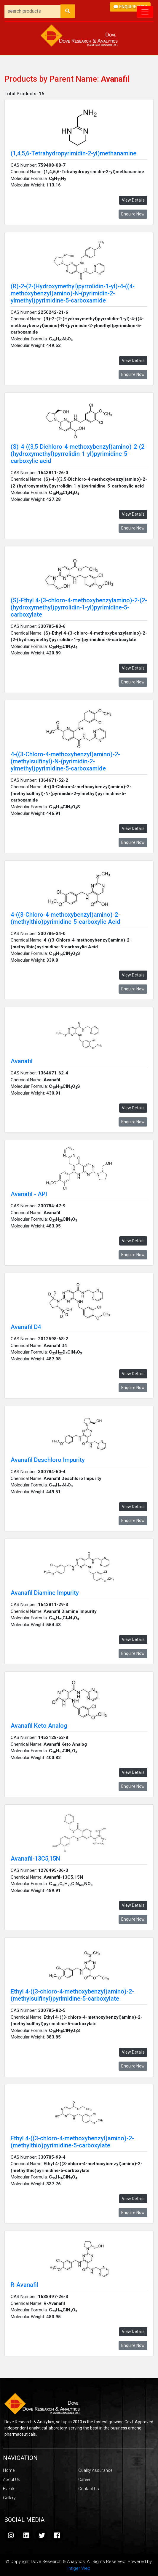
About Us (11, 2479)
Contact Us (88, 2488)
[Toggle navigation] (145, 12)
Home (9, 2470)
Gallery (9, 2497)
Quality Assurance (95, 2470)
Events (9, 2488)
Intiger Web (79, 2568)
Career (84, 2479)
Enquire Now (130, 6)
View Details (133, 200)
